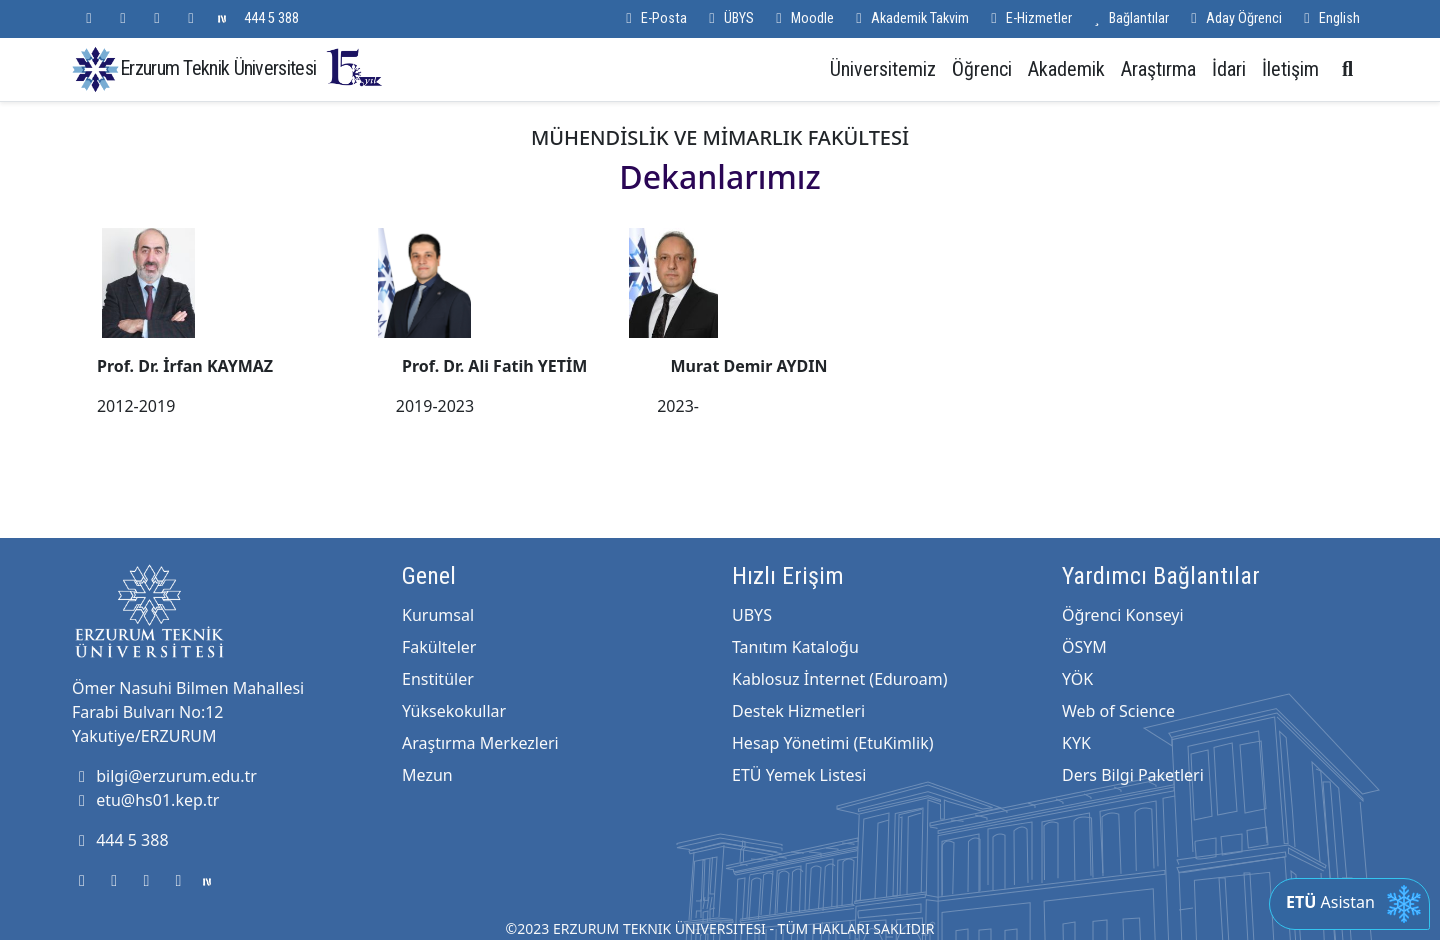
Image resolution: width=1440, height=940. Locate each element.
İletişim (1290, 69)
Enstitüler (438, 679)
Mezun (427, 775)
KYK (1076, 743)
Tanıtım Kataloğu (795, 647)
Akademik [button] (1066, 69)
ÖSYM (1084, 647)
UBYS (752, 615)
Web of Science (1118, 711)
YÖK (1077, 679)
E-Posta (653, 18)
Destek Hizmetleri (798, 711)
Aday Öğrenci (1233, 18)
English (1329, 18)
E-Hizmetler (1028, 18)
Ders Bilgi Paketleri (1133, 775)
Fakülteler (439, 647)
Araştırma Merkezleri (480, 743)
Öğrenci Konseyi (1123, 615)
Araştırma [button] (1158, 69)
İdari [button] (1229, 69)
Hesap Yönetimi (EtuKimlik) (832, 743)
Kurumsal (438, 615)
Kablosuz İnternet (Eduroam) (839, 679)
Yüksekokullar (454, 711)
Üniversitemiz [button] (883, 69)
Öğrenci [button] (982, 69)
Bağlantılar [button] (1128, 18)
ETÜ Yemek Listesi (799, 775)
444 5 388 (271, 18)
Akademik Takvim (909, 18)
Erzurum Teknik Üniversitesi (252, 67)
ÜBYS (728, 18)
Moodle (802, 18)
